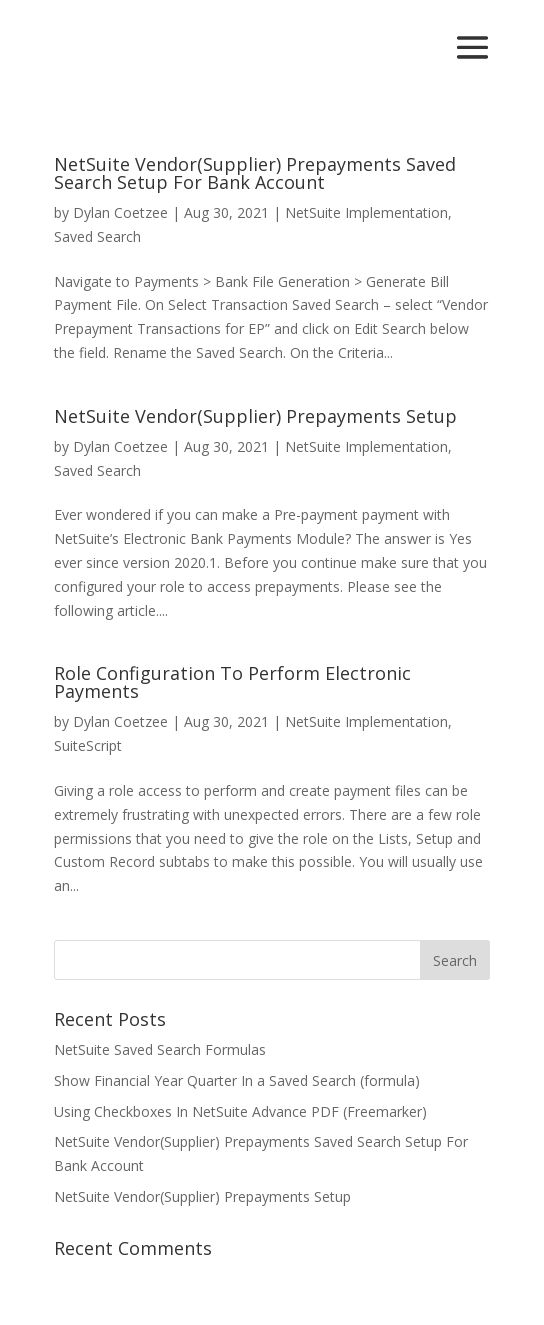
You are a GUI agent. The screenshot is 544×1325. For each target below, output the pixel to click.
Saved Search (97, 236)
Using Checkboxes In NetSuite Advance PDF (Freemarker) (240, 1111)
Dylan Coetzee (120, 212)
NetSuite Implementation (366, 212)
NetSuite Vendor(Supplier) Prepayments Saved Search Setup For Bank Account (255, 173)
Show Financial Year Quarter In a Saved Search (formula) (237, 1080)
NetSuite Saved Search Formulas (160, 1049)
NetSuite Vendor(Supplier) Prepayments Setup (255, 416)
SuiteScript (88, 745)
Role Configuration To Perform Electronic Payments (232, 682)
